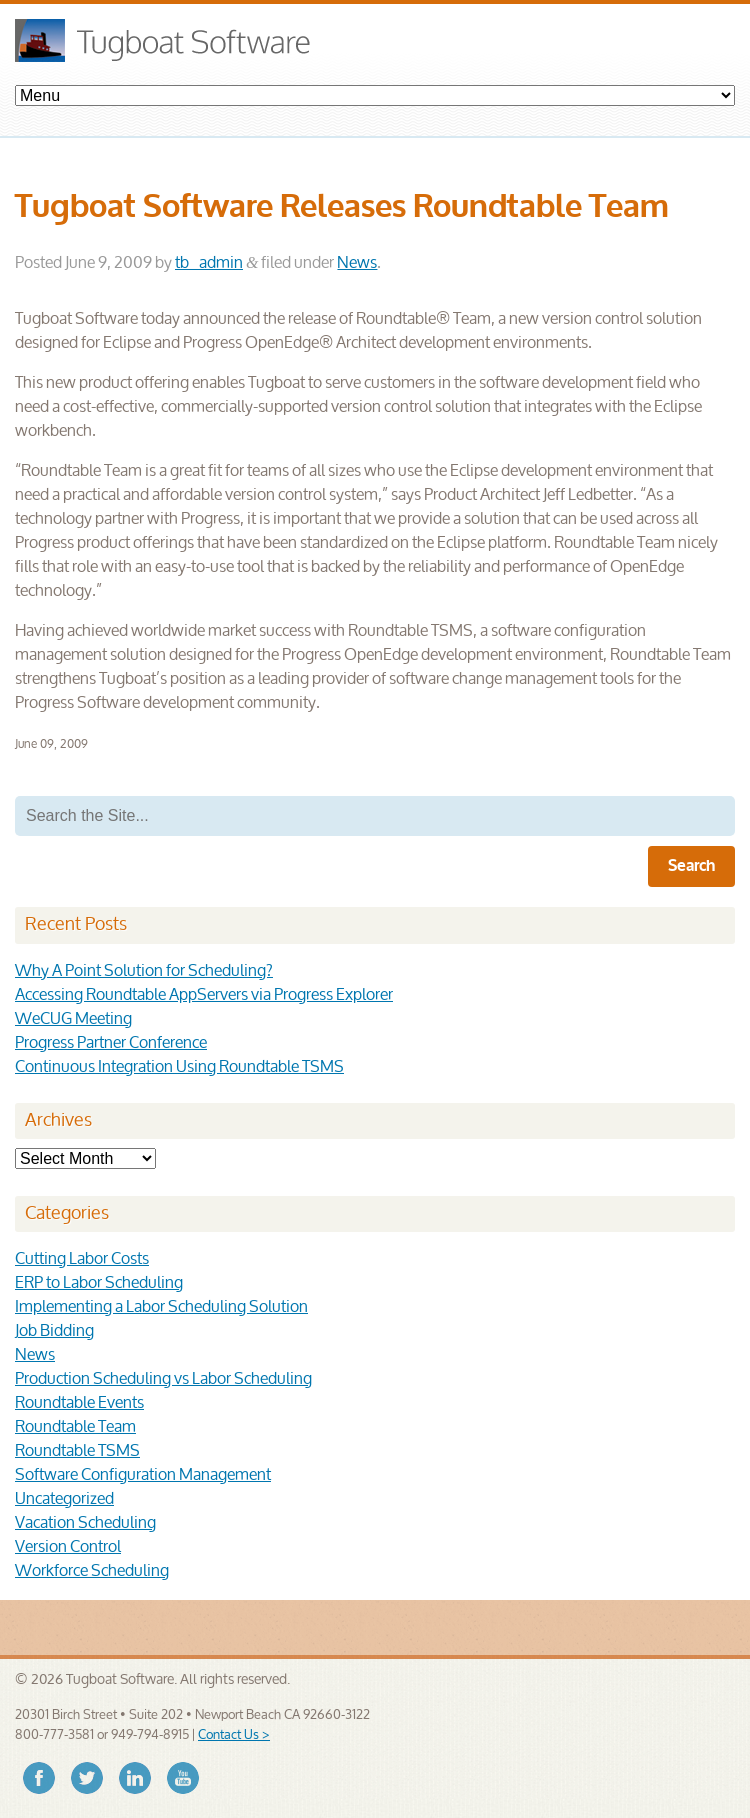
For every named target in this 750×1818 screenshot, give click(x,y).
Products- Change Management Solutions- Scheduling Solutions (375, 95)
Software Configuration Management (143, 1475)
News (357, 263)
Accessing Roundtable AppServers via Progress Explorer (204, 995)
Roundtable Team (75, 1427)
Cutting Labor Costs (82, 1259)
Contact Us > (234, 1735)
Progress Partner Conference (111, 1043)
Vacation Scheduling (85, 1523)
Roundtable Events (79, 1403)
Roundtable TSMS (77, 1451)
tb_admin (209, 263)
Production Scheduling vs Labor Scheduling (163, 1379)
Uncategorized (64, 1499)
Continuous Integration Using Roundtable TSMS (179, 1067)
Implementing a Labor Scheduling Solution (161, 1307)
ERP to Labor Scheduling (99, 1283)
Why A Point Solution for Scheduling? (144, 971)
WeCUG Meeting (73, 1019)
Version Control (68, 1547)
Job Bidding (54, 1331)
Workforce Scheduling (92, 1571)
